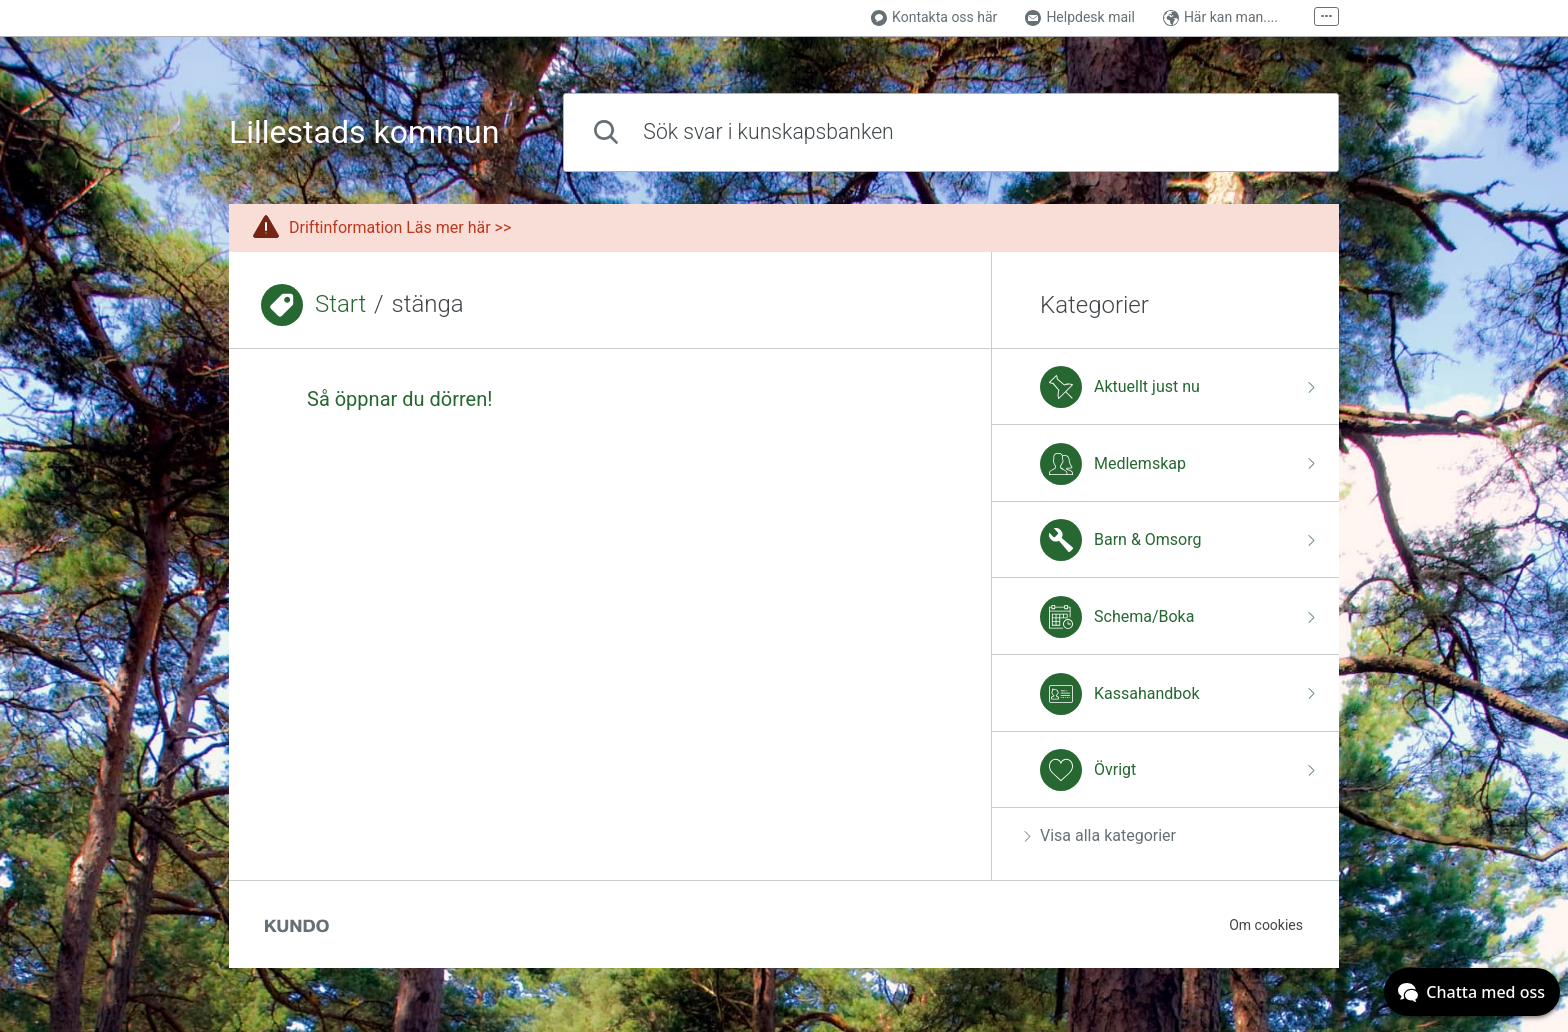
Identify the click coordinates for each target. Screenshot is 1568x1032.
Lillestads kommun (364, 132)
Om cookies (1266, 925)
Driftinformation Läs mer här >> (400, 227)
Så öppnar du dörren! (399, 399)
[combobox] (951, 132)
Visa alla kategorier (1100, 835)
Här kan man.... (1220, 17)
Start (340, 304)
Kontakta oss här (934, 17)
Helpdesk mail (1080, 17)
